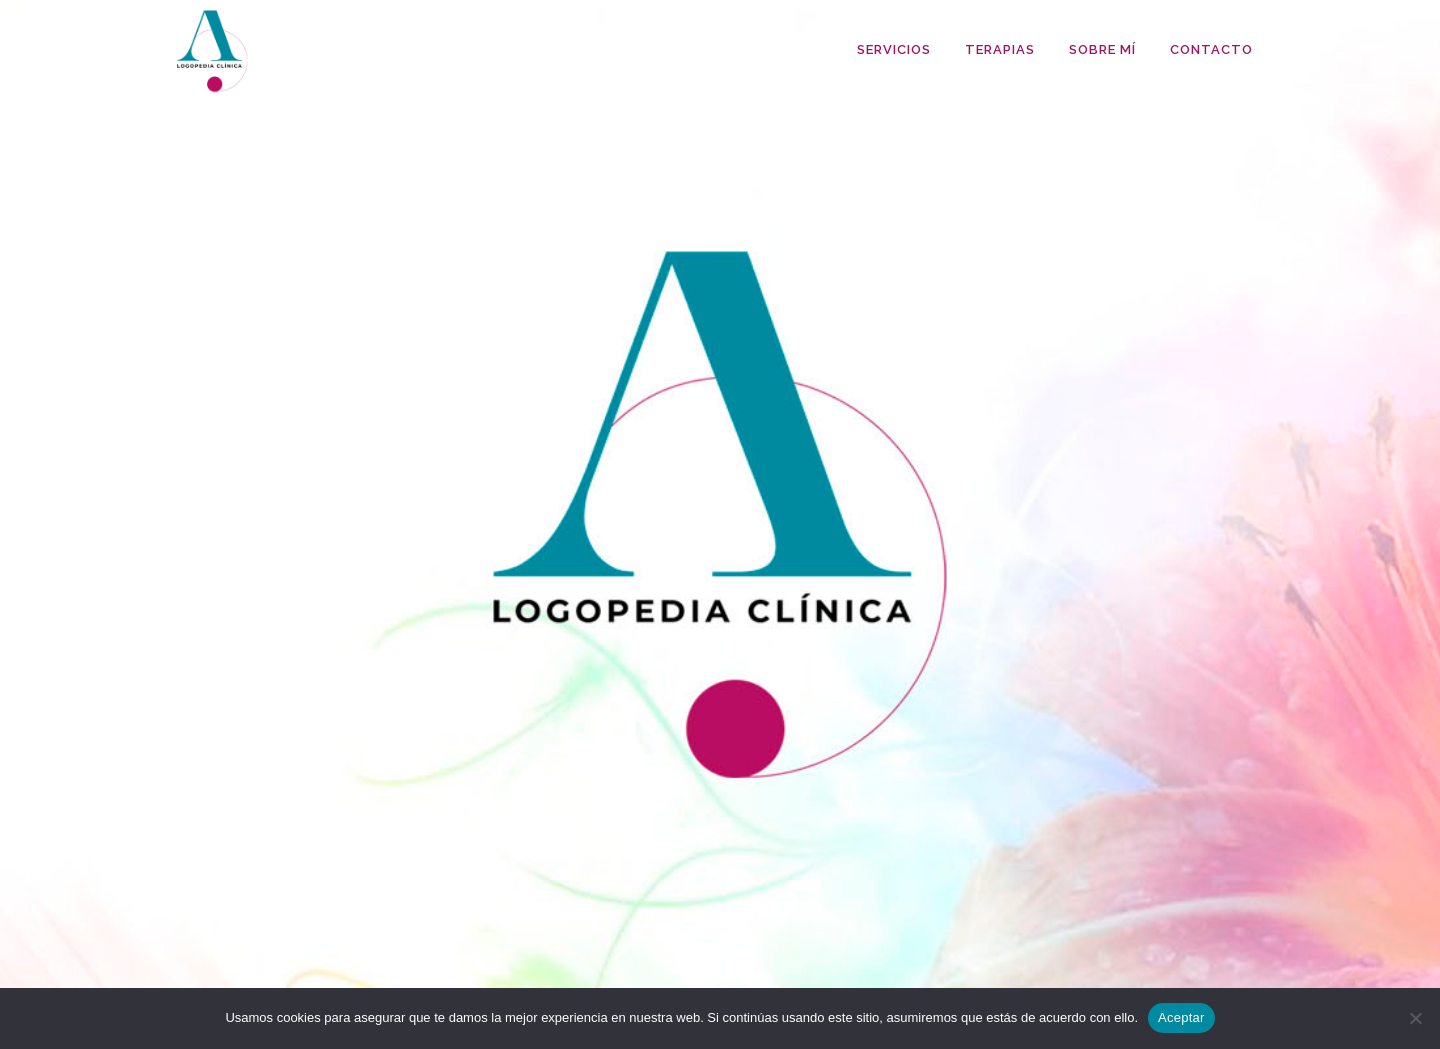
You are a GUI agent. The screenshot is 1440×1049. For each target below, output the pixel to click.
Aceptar (1181, 1017)
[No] (1415, 1018)
